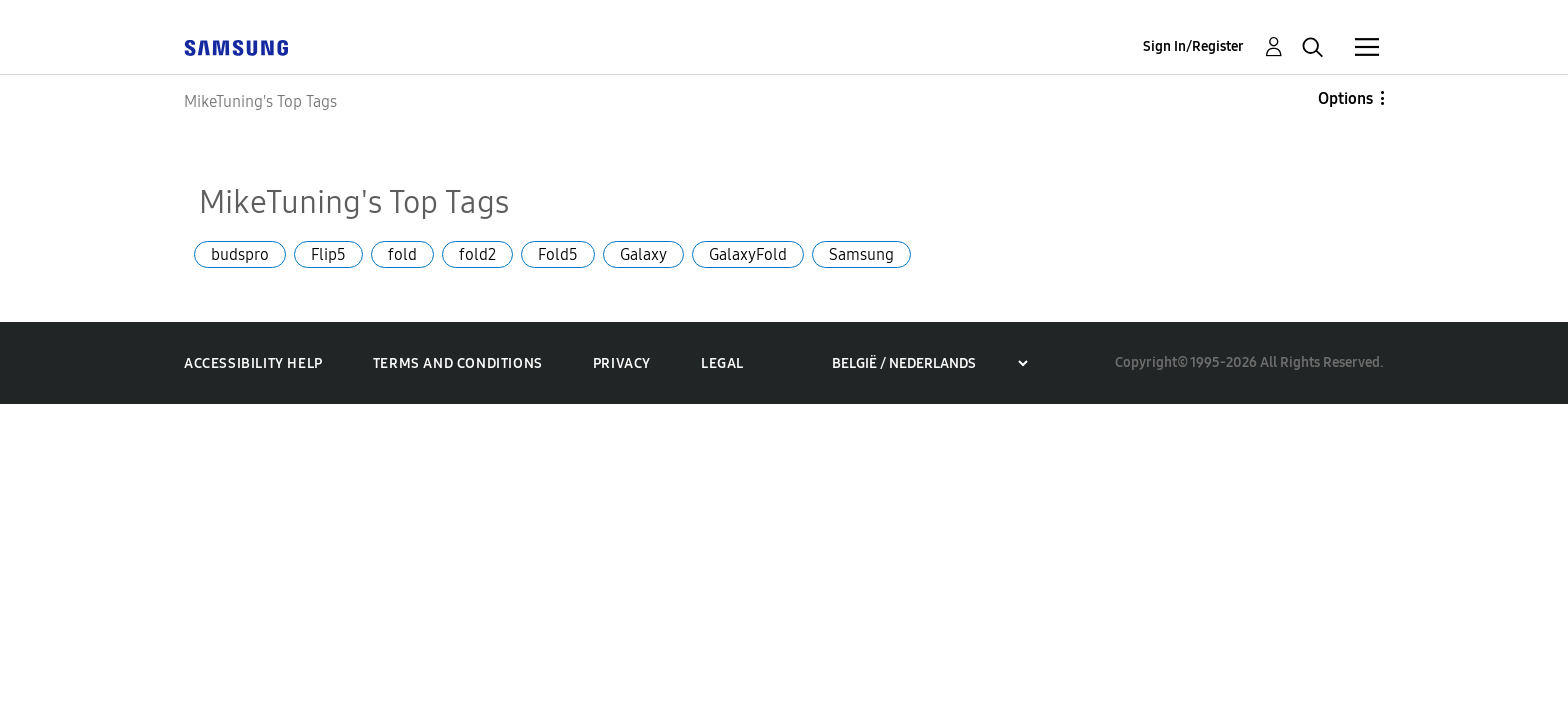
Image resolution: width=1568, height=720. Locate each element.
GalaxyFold (748, 254)
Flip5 (328, 254)
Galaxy (643, 254)
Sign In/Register (1193, 46)
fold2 (477, 254)
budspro (240, 254)
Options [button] (1345, 98)
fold (402, 254)
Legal (722, 363)
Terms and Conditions (458, 363)
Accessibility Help (253, 363)
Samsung (861, 254)
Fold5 (558, 254)
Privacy (622, 363)
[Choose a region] (929, 363)
